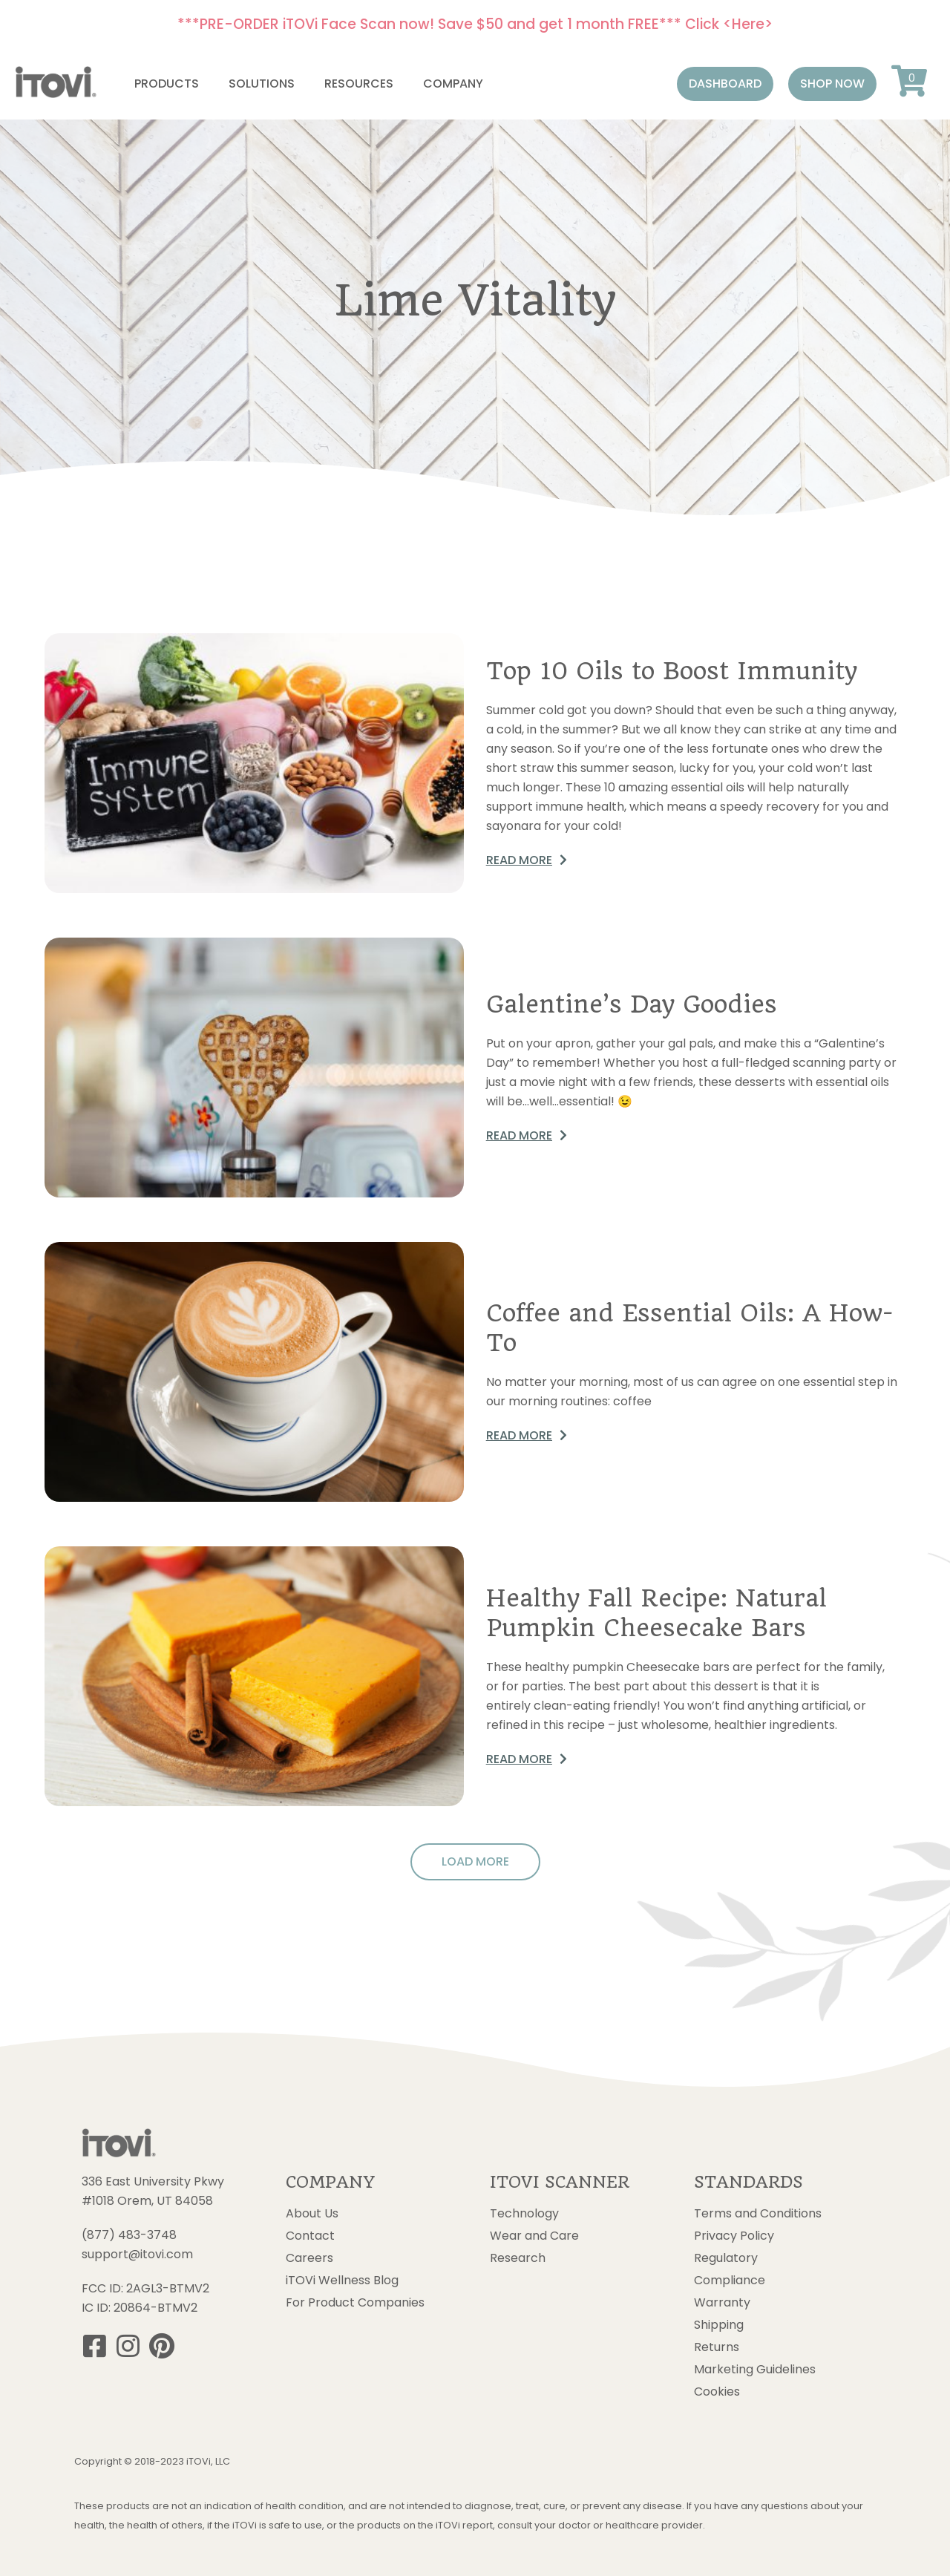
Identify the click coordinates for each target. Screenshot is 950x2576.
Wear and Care (534, 2236)
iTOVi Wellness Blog (342, 2280)
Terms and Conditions (758, 2213)
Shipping (719, 2325)
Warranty (722, 2302)
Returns (716, 2347)
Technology (524, 2213)
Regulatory (726, 2258)
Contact (310, 2236)
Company (453, 83)
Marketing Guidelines (755, 2369)
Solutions (262, 83)
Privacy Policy (734, 2236)
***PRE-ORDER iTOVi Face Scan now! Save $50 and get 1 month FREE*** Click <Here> (475, 24)
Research (518, 2258)
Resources (358, 83)
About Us (312, 2213)
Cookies (717, 2391)
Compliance (729, 2280)
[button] (725, 84)
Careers (309, 2258)
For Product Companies (355, 2302)
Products (166, 83)
